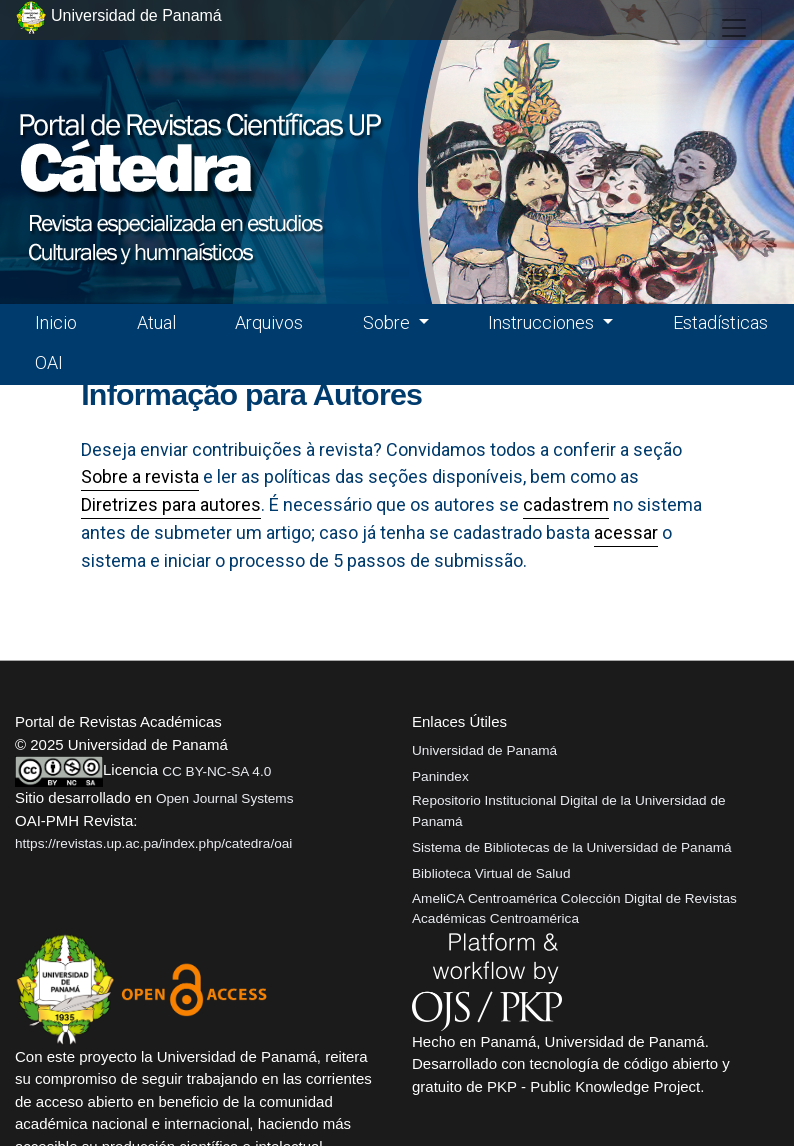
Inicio (56, 322)
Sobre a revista (140, 476)
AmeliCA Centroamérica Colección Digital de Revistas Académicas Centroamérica (574, 908)
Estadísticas (720, 322)
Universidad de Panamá (484, 750)
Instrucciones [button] (543, 322)
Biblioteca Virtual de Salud (491, 873)
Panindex (440, 776)
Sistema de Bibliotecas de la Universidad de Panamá (572, 847)
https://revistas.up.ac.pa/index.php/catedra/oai (153, 843)
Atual (156, 322)
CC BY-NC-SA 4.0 (216, 771)
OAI (49, 362)
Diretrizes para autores (171, 504)
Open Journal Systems (225, 798)
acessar (626, 532)
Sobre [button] (388, 322)
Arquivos (269, 322)
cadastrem (566, 504)
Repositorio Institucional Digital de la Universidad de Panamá (569, 810)
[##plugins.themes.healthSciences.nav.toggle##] (734, 28)
